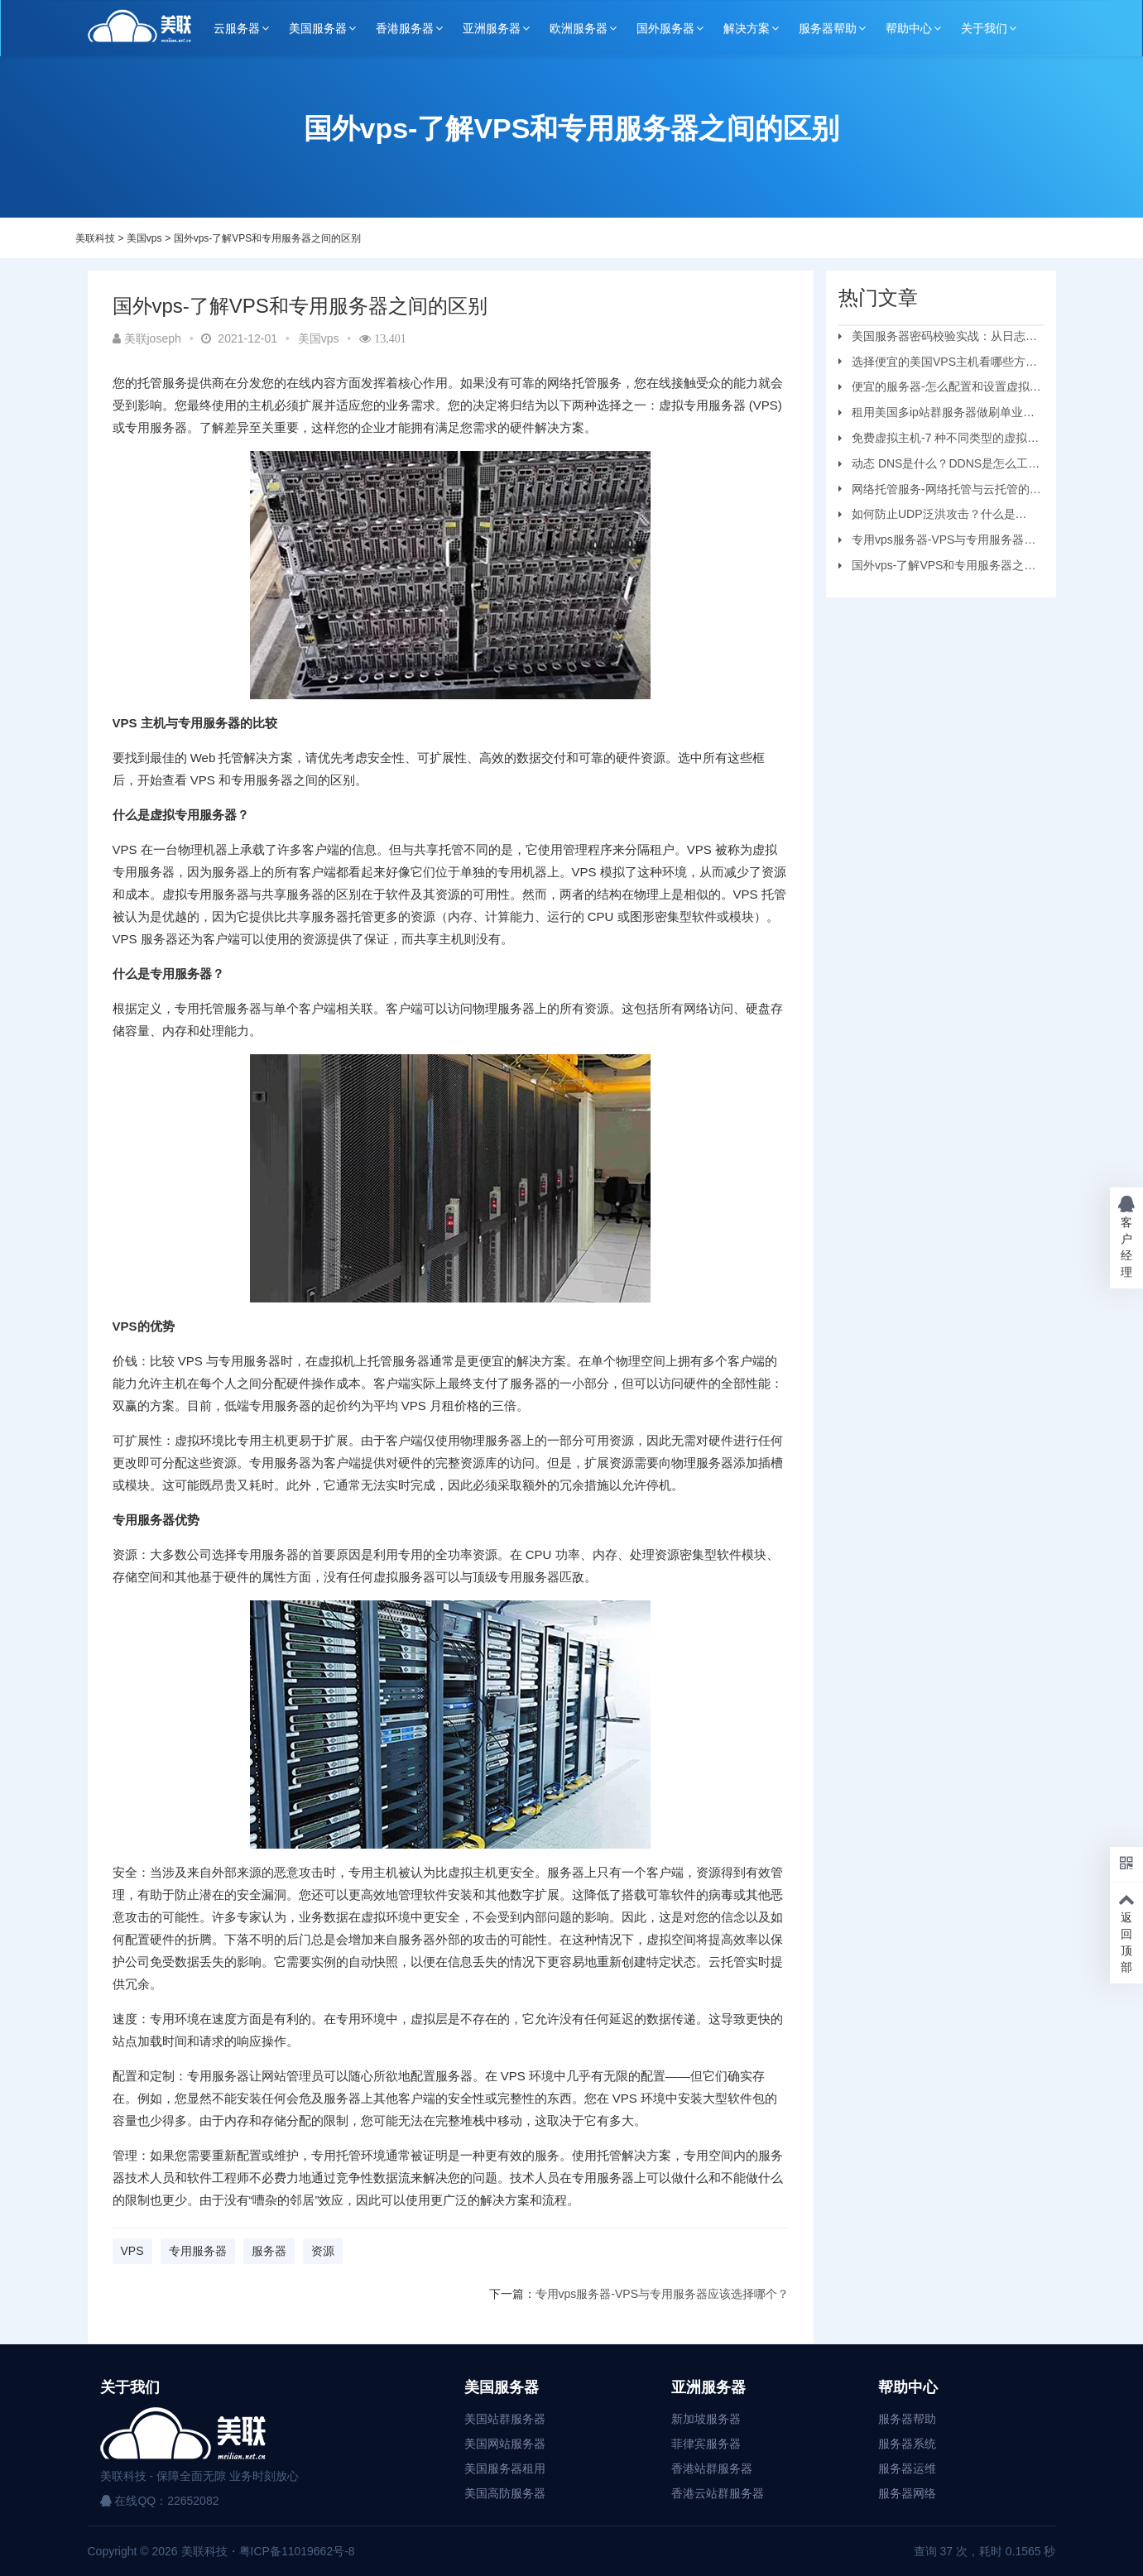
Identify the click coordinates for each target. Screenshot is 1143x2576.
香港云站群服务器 (717, 2493)
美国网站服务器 (504, 2443)
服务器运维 (907, 2468)
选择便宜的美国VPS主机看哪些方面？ (931, 364)
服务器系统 (907, 2443)
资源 (322, 2250)
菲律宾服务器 (706, 2443)
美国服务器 (318, 28)
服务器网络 (907, 2493)
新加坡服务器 (706, 2418)
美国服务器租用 (504, 2468)
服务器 (269, 2250)
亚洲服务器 (492, 28)
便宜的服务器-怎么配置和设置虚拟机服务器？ (939, 389)
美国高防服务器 (504, 2493)
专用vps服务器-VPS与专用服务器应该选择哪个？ (662, 2293)
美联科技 (95, 238)
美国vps (144, 238)
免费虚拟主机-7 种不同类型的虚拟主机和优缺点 (938, 440)
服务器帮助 (828, 28)
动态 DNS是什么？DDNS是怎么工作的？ (939, 466)
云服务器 (237, 28)
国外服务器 (665, 28)
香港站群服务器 (711, 2468)
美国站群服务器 (504, 2418)
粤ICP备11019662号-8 (297, 2551)
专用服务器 (198, 2250)
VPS (132, 2250)
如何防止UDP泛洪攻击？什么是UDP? (927, 516)
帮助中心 (909, 28)
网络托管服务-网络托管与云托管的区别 (939, 491)
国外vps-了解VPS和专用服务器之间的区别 (268, 238)
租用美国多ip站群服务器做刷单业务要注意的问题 (936, 414)
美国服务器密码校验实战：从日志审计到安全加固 (937, 338)
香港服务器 (405, 28)
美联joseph (147, 338)
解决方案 (746, 28)
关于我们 (984, 28)
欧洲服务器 (579, 28)
